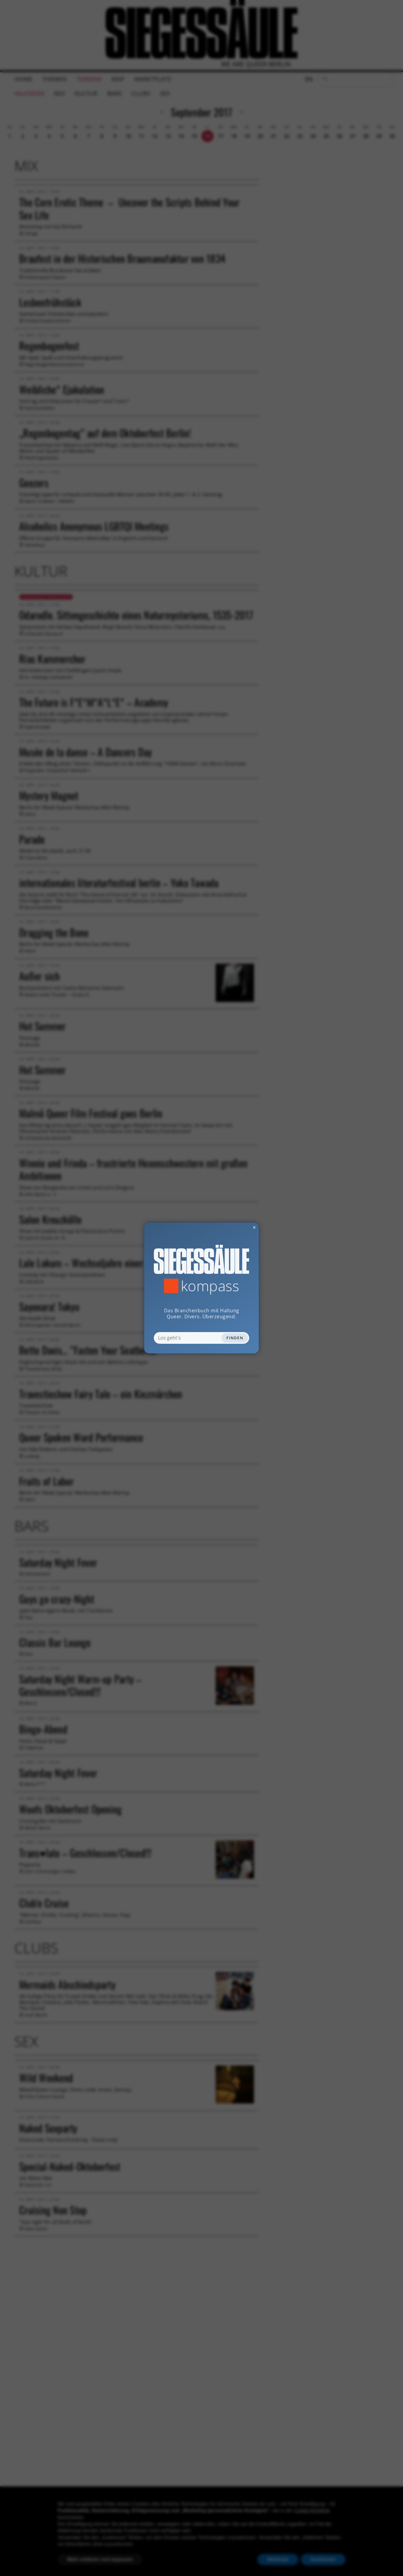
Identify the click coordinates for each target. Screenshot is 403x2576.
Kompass (210, 1286)
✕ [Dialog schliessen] (239, 1227)
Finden (234, 1337)
